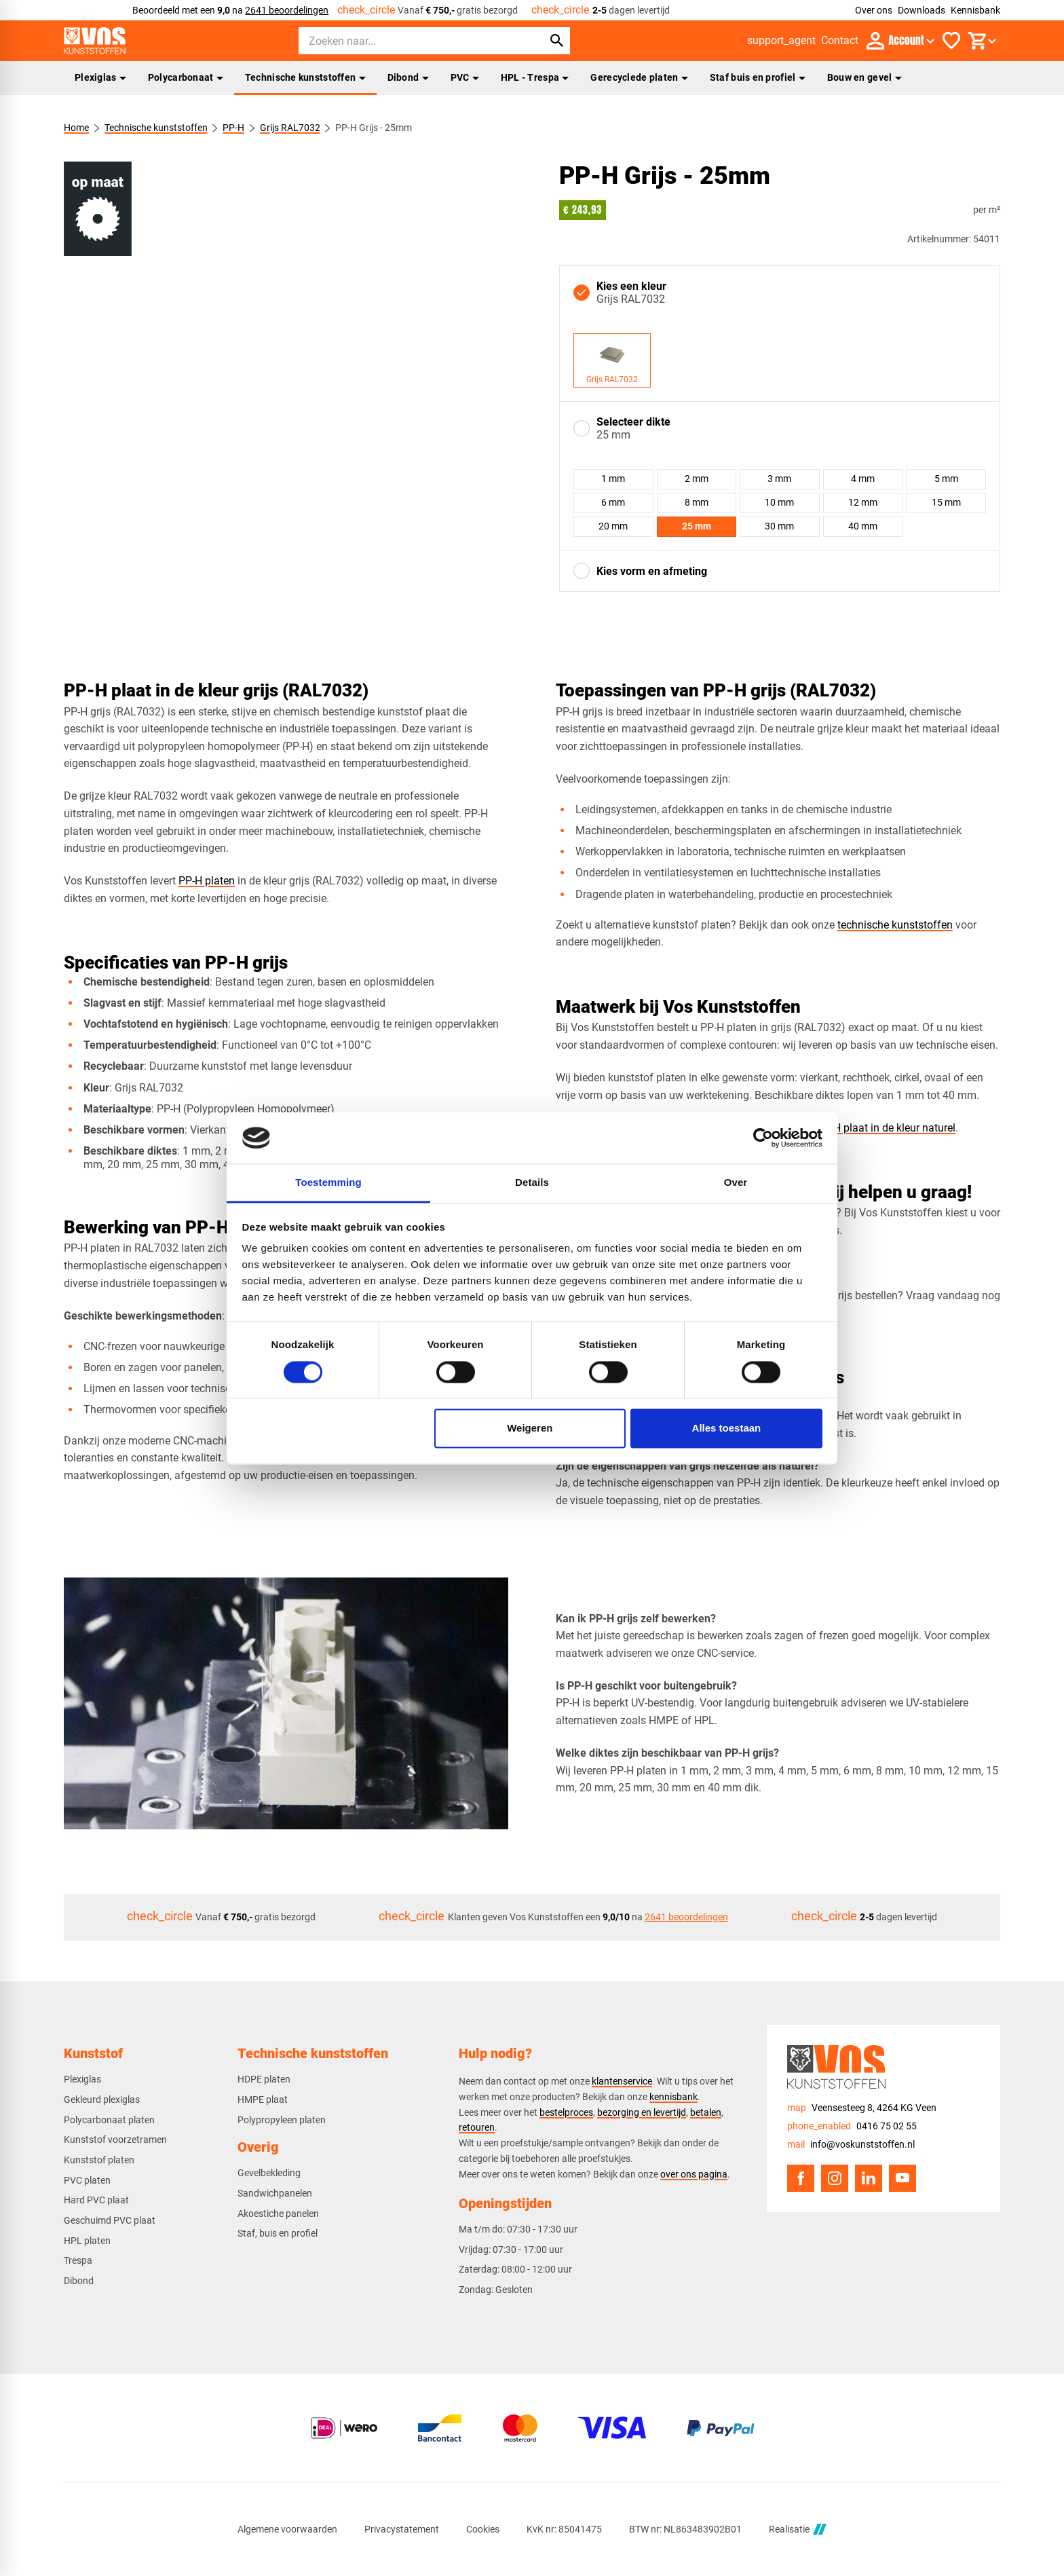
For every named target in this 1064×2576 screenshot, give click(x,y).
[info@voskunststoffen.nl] (851, 2144)
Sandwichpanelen (275, 2193)
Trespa (78, 2260)
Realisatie (797, 2529)
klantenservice (622, 2081)
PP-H (233, 127)
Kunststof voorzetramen (115, 2139)
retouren (477, 2127)
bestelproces (566, 2112)
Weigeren (529, 1428)
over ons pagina (693, 2174)
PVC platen (87, 2180)
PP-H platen (206, 880)
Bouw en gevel (864, 77)
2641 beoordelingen (286, 10)
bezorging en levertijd (641, 2112)
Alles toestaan (726, 1428)
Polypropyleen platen (282, 2119)
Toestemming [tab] (328, 1183)
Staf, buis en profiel (278, 2233)
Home (76, 127)
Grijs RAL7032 (290, 127)
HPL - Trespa (535, 77)
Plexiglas (100, 77)
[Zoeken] (408, 40)
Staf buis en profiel (757, 77)
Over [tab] (736, 1183)
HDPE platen (264, 2079)
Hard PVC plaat (96, 2200)
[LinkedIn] (868, 2178)
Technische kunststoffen (305, 77)
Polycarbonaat (185, 77)
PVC (465, 77)
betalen (705, 2112)
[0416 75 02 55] (852, 2126)
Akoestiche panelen (278, 2213)
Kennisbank (975, 10)
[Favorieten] (951, 40)
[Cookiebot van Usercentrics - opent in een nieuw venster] (763, 1137)
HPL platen (87, 2240)
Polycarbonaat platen (109, 2119)
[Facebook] (800, 2178)
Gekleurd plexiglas (102, 2099)
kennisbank (673, 2096)
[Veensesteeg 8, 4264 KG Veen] (861, 2108)
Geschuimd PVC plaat (109, 2220)
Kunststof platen (99, 2159)
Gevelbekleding (269, 2172)
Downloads (921, 10)
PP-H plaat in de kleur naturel (884, 1127)
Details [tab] (532, 1183)
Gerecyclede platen (638, 77)
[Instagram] (834, 2178)
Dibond (408, 77)
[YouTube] (902, 2178)
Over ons (873, 10)
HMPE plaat (263, 2099)
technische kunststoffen (895, 924)
